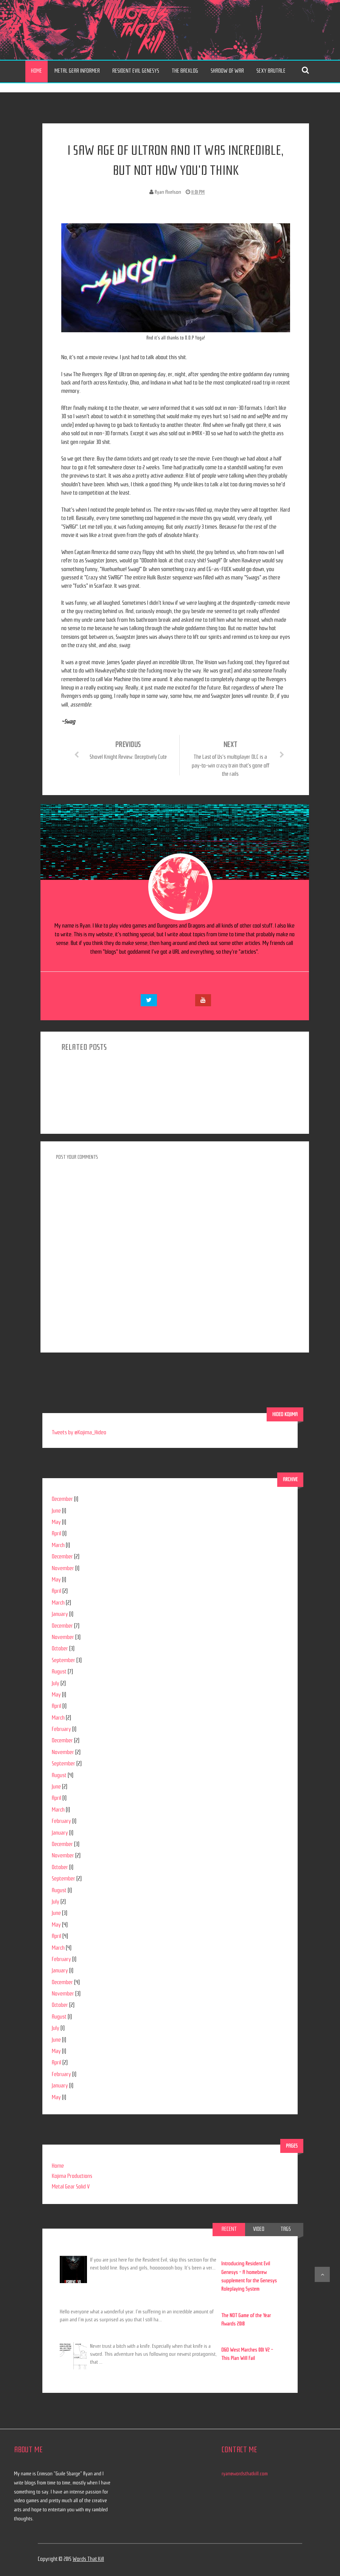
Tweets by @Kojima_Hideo (79, 1432)
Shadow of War (227, 70)
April (56, 1533)
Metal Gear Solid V (71, 2186)
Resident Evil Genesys (135, 70)
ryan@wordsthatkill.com (245, 2473)
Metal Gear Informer (77, 70)
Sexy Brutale (271, 70)
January (60, 1614)
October (60, 1648)
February (61, 1729)
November (63, 1568)
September (63, 1660)
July (55, 1683)
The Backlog (185, 70)
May (56, 1522)
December (62, 1499)
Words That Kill (88, 2559)
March (58, 1545)
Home (36, 70)
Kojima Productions (72, 2176)
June (56, 1510)
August (59, 1671)
